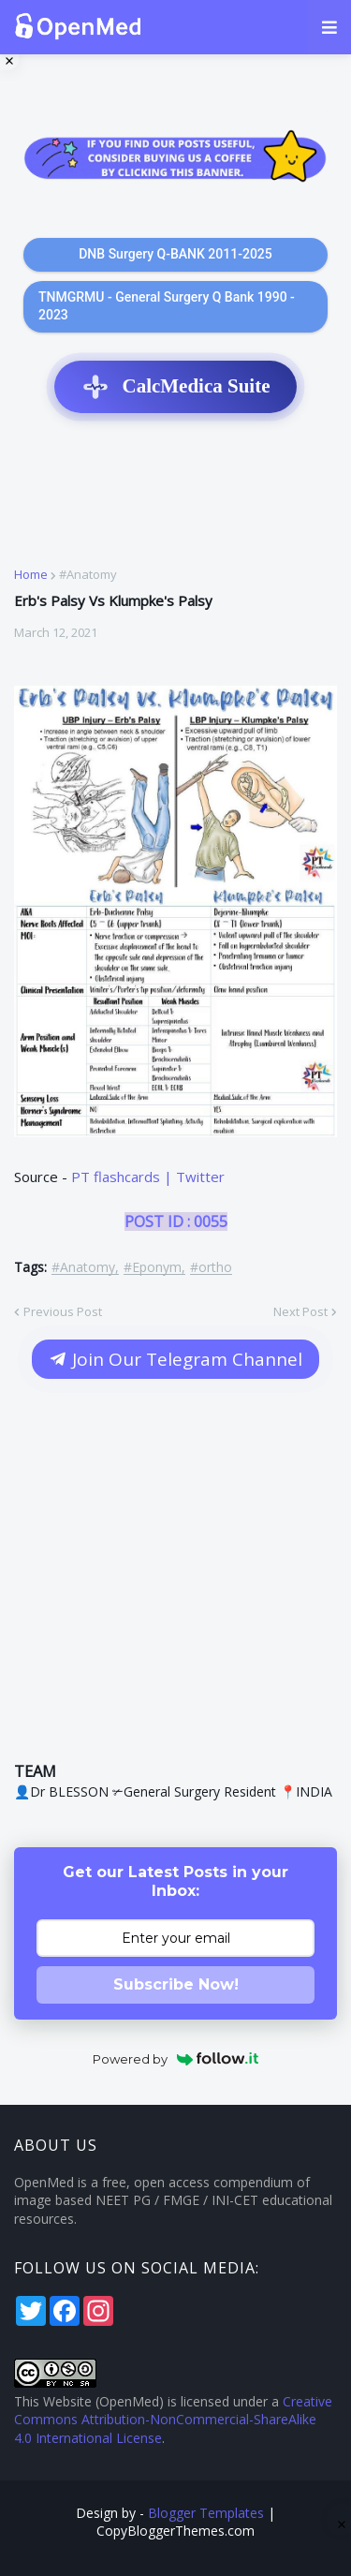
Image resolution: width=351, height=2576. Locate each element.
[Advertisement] (175, 500)
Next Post (300, 1311)
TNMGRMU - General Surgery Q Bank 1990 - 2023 (166, 306)
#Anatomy (88, 575)
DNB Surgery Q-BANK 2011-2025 (175, 253)
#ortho (211, 1268)
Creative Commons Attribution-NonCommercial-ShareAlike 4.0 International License (173, 2419)
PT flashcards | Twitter (148, 1176)
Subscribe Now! (176, 1984)
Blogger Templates (206, 2513)
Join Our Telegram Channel (176, 1359)
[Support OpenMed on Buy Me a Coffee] (175, 158)
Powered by (175, 2058)
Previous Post (62, 1311)
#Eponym (153, 1268)
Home (31, 575)
